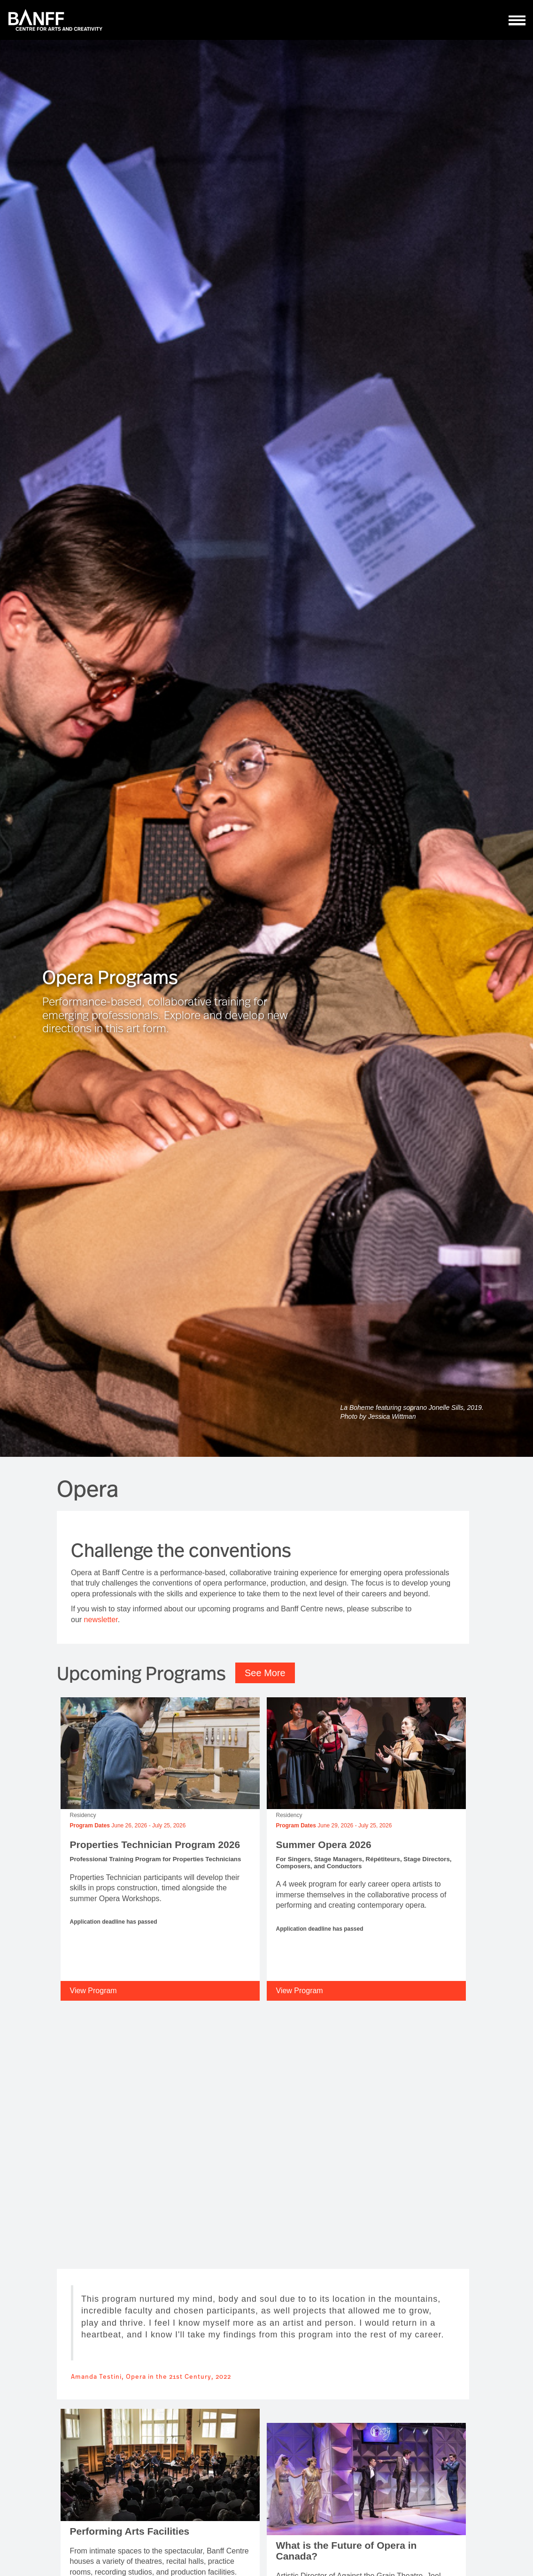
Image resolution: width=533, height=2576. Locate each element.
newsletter (101, 1620)
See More (265, 1673)
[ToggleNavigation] (517, 20)
